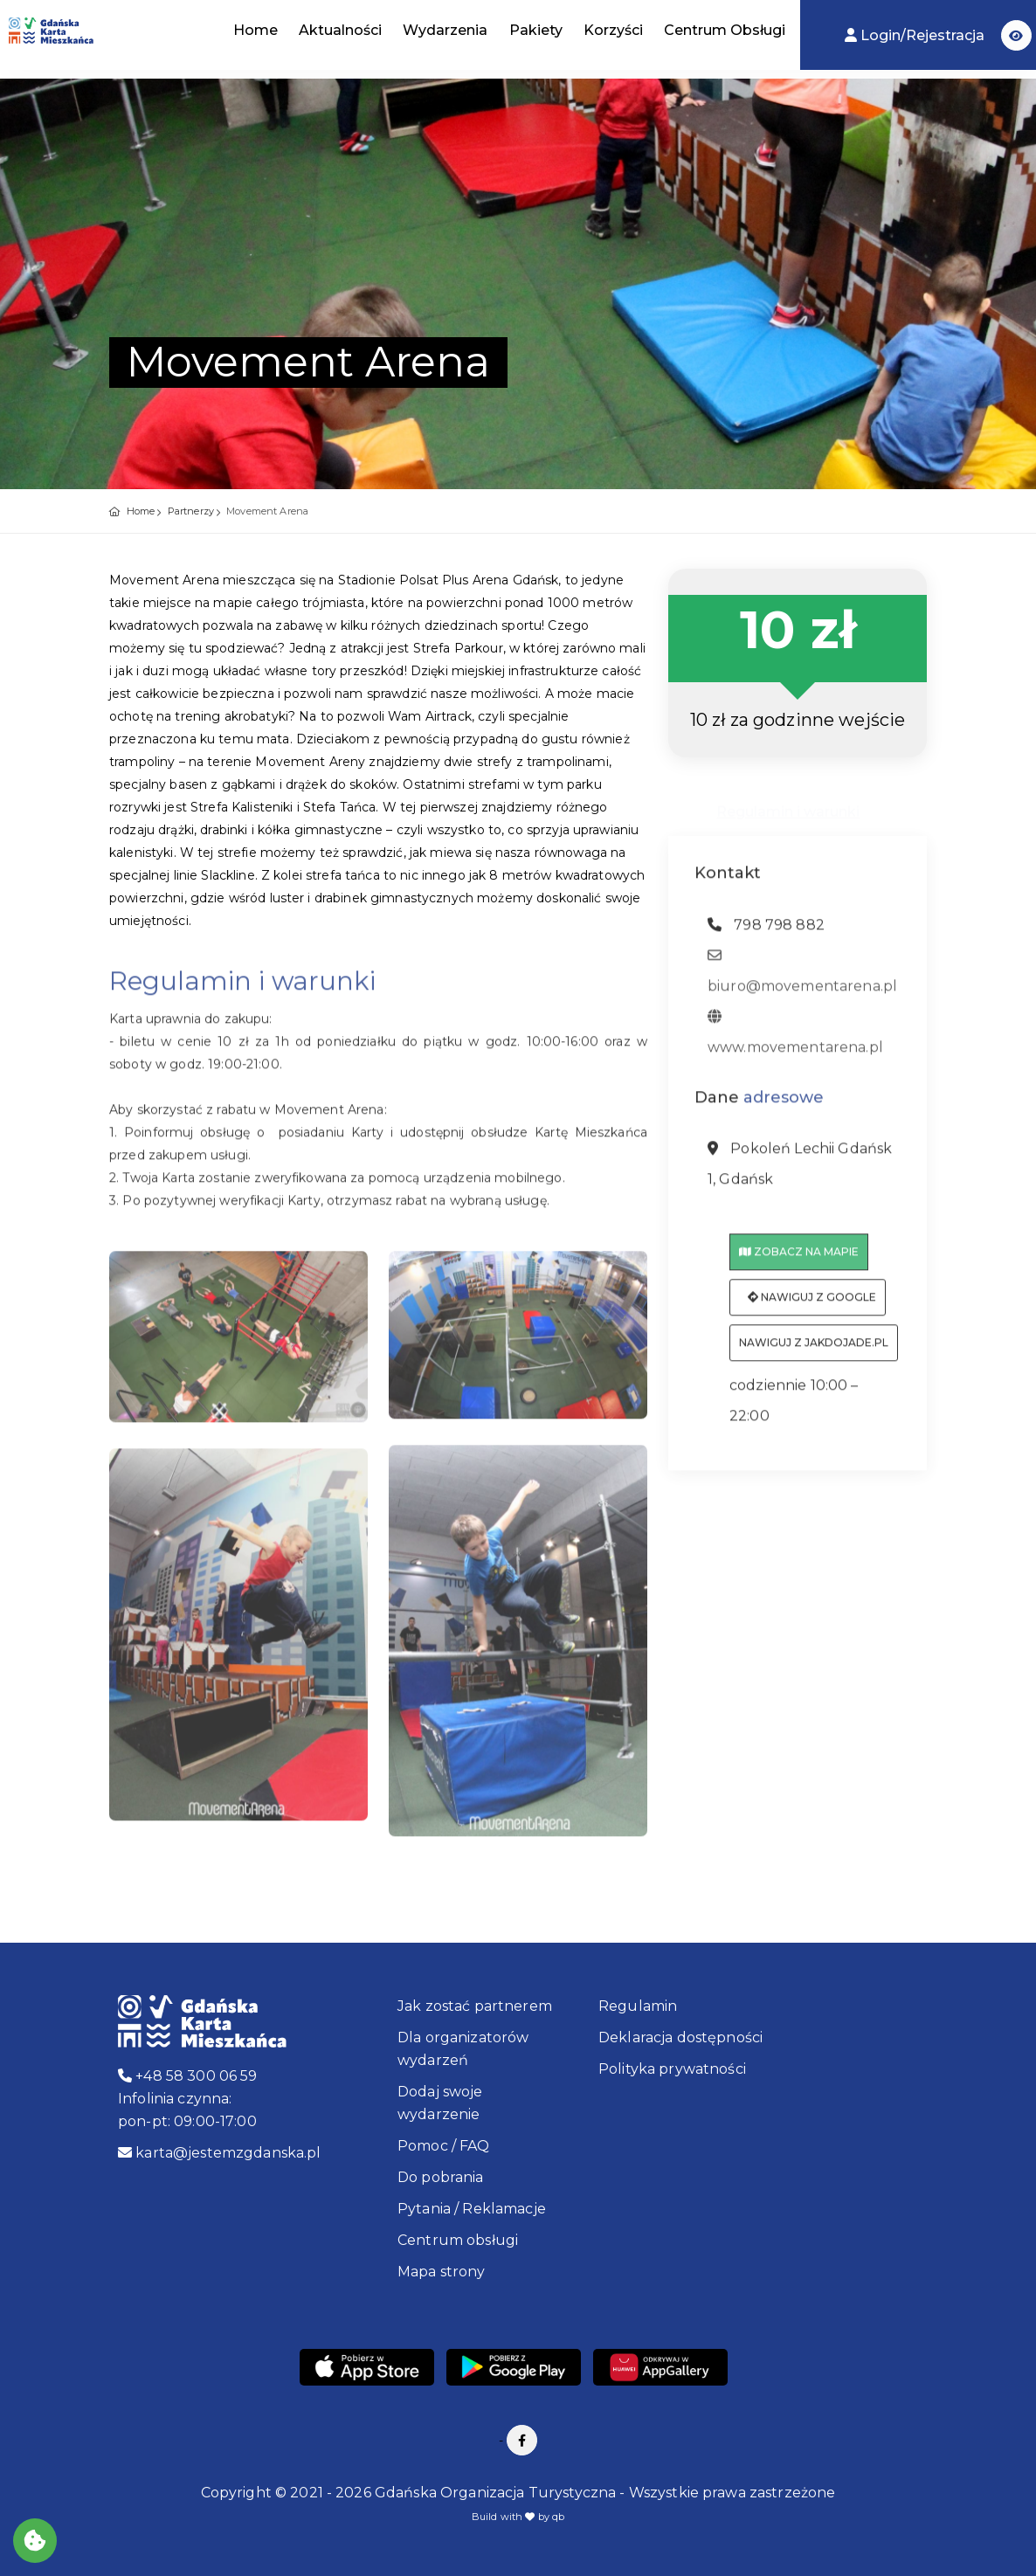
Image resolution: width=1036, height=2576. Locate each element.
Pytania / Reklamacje (471, 2208)
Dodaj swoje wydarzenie (440, 2103)
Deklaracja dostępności (680, 2037)
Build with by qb (518, 2516)
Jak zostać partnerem (474, 2006)
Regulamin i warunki (788, 804)
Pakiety (536, 30)
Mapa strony (441, 2271)
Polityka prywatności (672, 2069)
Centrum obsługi (457, 2240)
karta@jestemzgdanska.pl (219, 2152)
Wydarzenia (445, 30)
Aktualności (340, 30)
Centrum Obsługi (724, 30)
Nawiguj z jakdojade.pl (813, 1348)
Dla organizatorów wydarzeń (462, 2048)
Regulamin (637, 2006)
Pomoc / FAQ (443, 2145)
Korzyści (613, 30)
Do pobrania (440, 2177)
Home (255, 30)
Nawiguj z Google (812, 1302)
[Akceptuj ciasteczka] (35, 2540)
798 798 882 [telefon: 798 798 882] (766, 930)
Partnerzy (191, 511)
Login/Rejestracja (916, 35)
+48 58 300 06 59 (188, 2076)
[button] (1016, 35)
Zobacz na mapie (799, 1257)
